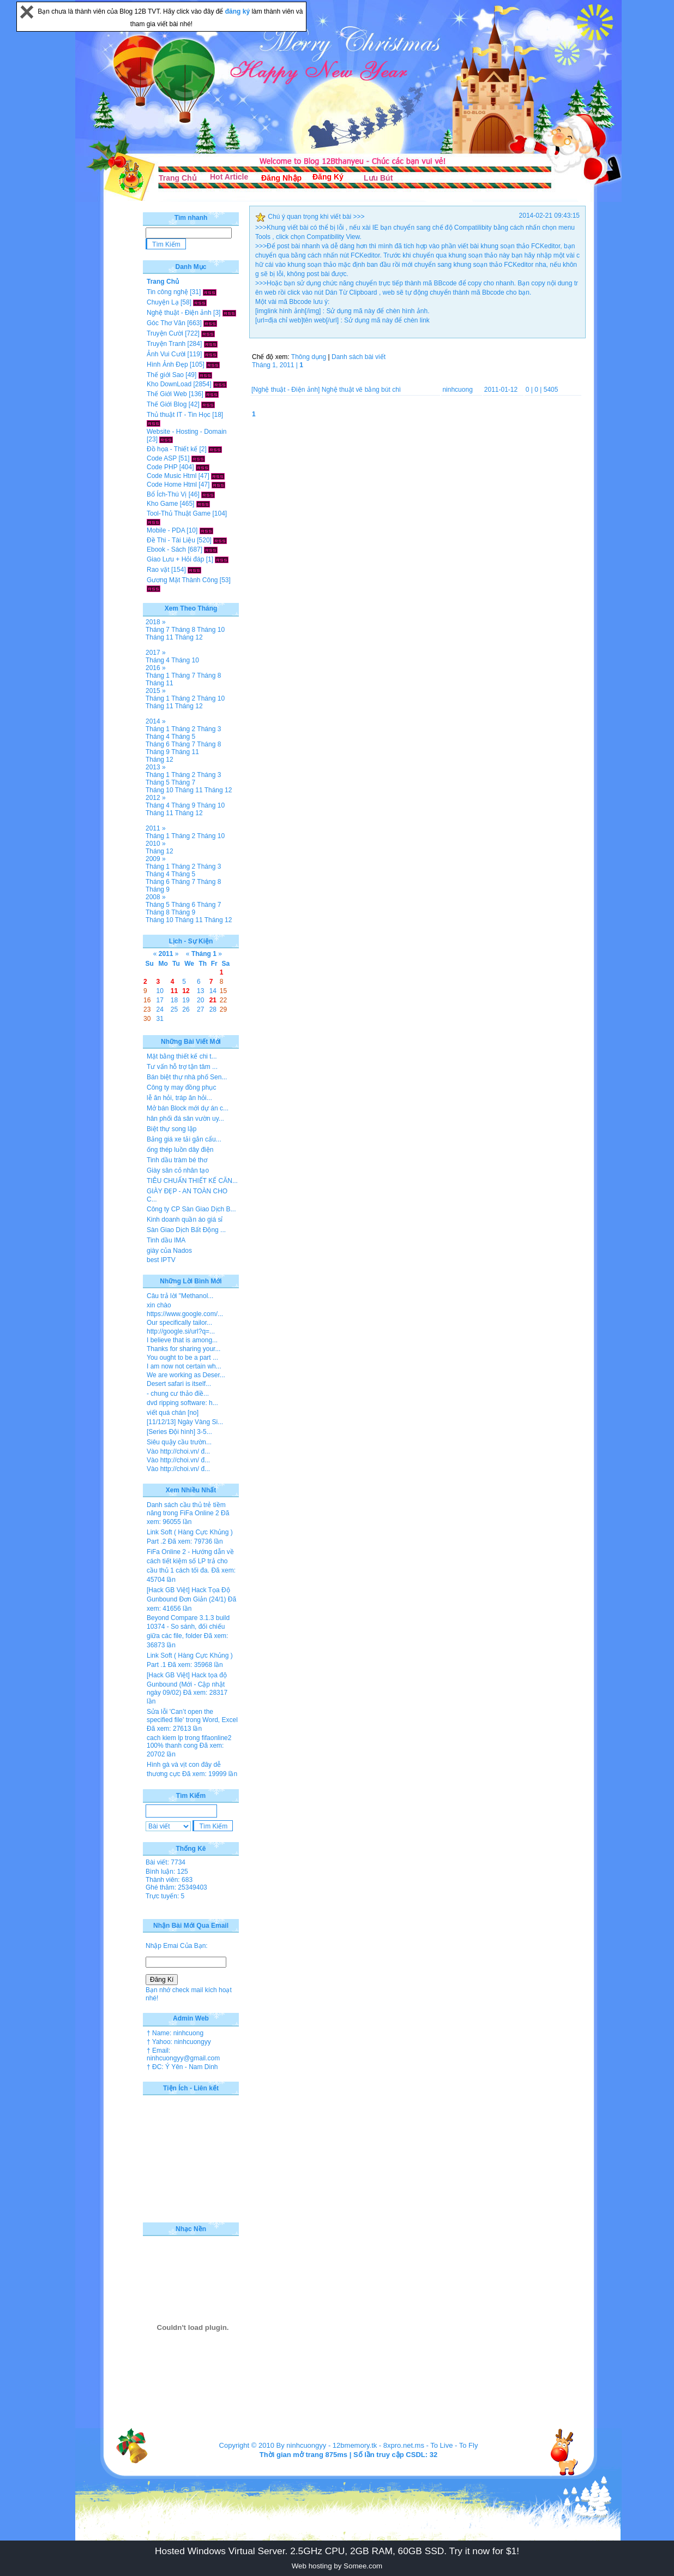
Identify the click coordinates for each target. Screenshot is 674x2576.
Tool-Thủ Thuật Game (178, 513)
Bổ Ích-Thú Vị (166, 494)
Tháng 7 (158, 629)
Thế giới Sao (165, 375)
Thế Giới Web (167, 394)
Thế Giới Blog (166, 404)
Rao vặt (158, 569)
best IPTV (161, 1260)
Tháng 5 (183, 736)
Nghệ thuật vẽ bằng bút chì (361, 389)
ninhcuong (457, 389)
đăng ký (238, 11)
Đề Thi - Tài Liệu (171, 540)
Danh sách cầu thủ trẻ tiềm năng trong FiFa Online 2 (186, 1509)
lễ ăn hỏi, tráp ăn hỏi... (179, 1098)
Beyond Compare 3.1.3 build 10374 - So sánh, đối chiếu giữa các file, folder (188, 1627)
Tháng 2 (183, 698)
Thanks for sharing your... (183, 1349)
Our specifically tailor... (179, 1322)
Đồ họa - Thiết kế (172, 449)
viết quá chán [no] (172, 1412)
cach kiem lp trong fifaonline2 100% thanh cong (189, 1741)
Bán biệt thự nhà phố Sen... (187, 1077)
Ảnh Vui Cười (166, 354)
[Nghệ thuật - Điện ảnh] (285, 389)
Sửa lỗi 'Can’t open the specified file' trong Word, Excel (192, 1716)
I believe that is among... (182, 1340)
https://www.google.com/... (185, 1314)
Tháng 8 (183, 629)
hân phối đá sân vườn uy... (185, 1118)
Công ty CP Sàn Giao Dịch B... (191, 1209)
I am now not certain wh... (184, 1366)
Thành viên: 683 (169, 1880)
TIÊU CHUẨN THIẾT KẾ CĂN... (192, 1181)
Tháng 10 (211, 629)
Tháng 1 (158, 675)
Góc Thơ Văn (166, 323)
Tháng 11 (159, 637)
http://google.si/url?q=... (181, 1331)
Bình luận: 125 (167, 1871)
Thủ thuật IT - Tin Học (178, 415)
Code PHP (162, 467)
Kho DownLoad (169, 384)
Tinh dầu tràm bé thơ (177, 1160)
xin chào (159, 1305)
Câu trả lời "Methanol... (180, 1296)
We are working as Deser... (186, 1375)
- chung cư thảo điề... (178, 1393)
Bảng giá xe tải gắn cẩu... (184, 1139)
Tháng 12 (189, 637)
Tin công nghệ (167, 292)
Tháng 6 (158, 744)
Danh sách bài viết (359, 357)
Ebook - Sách (166, 549)
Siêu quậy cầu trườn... (179, 1442)
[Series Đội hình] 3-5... (179, 1432)
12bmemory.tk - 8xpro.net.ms (378, 2445)
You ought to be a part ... (182, 1357)
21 (212, 1000)
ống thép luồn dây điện (180, 1149)
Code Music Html (171, 476)
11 (174, 991)
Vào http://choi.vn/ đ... (178, 1451)
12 (185, 991)
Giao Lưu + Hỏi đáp (175, 559)
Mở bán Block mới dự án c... (187, 1108)
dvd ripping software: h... (182, 1403)
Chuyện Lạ (163, 302)
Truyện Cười (165, 333)
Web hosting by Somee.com (337, 2566)
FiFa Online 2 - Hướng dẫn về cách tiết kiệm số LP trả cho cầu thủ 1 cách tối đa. (190, 1561)
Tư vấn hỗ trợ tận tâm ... (182, 1067)
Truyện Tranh (166, 344)
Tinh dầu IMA (166, 1240)
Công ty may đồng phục (181, 1087)
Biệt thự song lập (171, 1129)
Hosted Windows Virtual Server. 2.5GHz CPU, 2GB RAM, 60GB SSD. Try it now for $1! (337, 2550)
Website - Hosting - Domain (187, 431)
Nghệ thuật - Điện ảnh (179, 312)
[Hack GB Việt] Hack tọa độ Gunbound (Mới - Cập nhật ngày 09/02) (187, 1683)
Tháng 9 (158, 752)
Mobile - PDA (166, 530)
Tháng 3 (209, 729)
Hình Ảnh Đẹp (167, 364)
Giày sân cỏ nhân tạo (178, 1170)
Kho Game (162, 503)
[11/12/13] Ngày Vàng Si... (185, 1422)
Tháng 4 (158, 660)
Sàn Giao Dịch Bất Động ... (186, 1230)
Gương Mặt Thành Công (182, 580)
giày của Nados (169, 1250)
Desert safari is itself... (179, 1384)
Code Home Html (172, 484)
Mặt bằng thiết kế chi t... (182, 1056)
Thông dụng (308, 357)
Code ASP (162, 458)
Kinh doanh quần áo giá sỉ (184, 1219)
